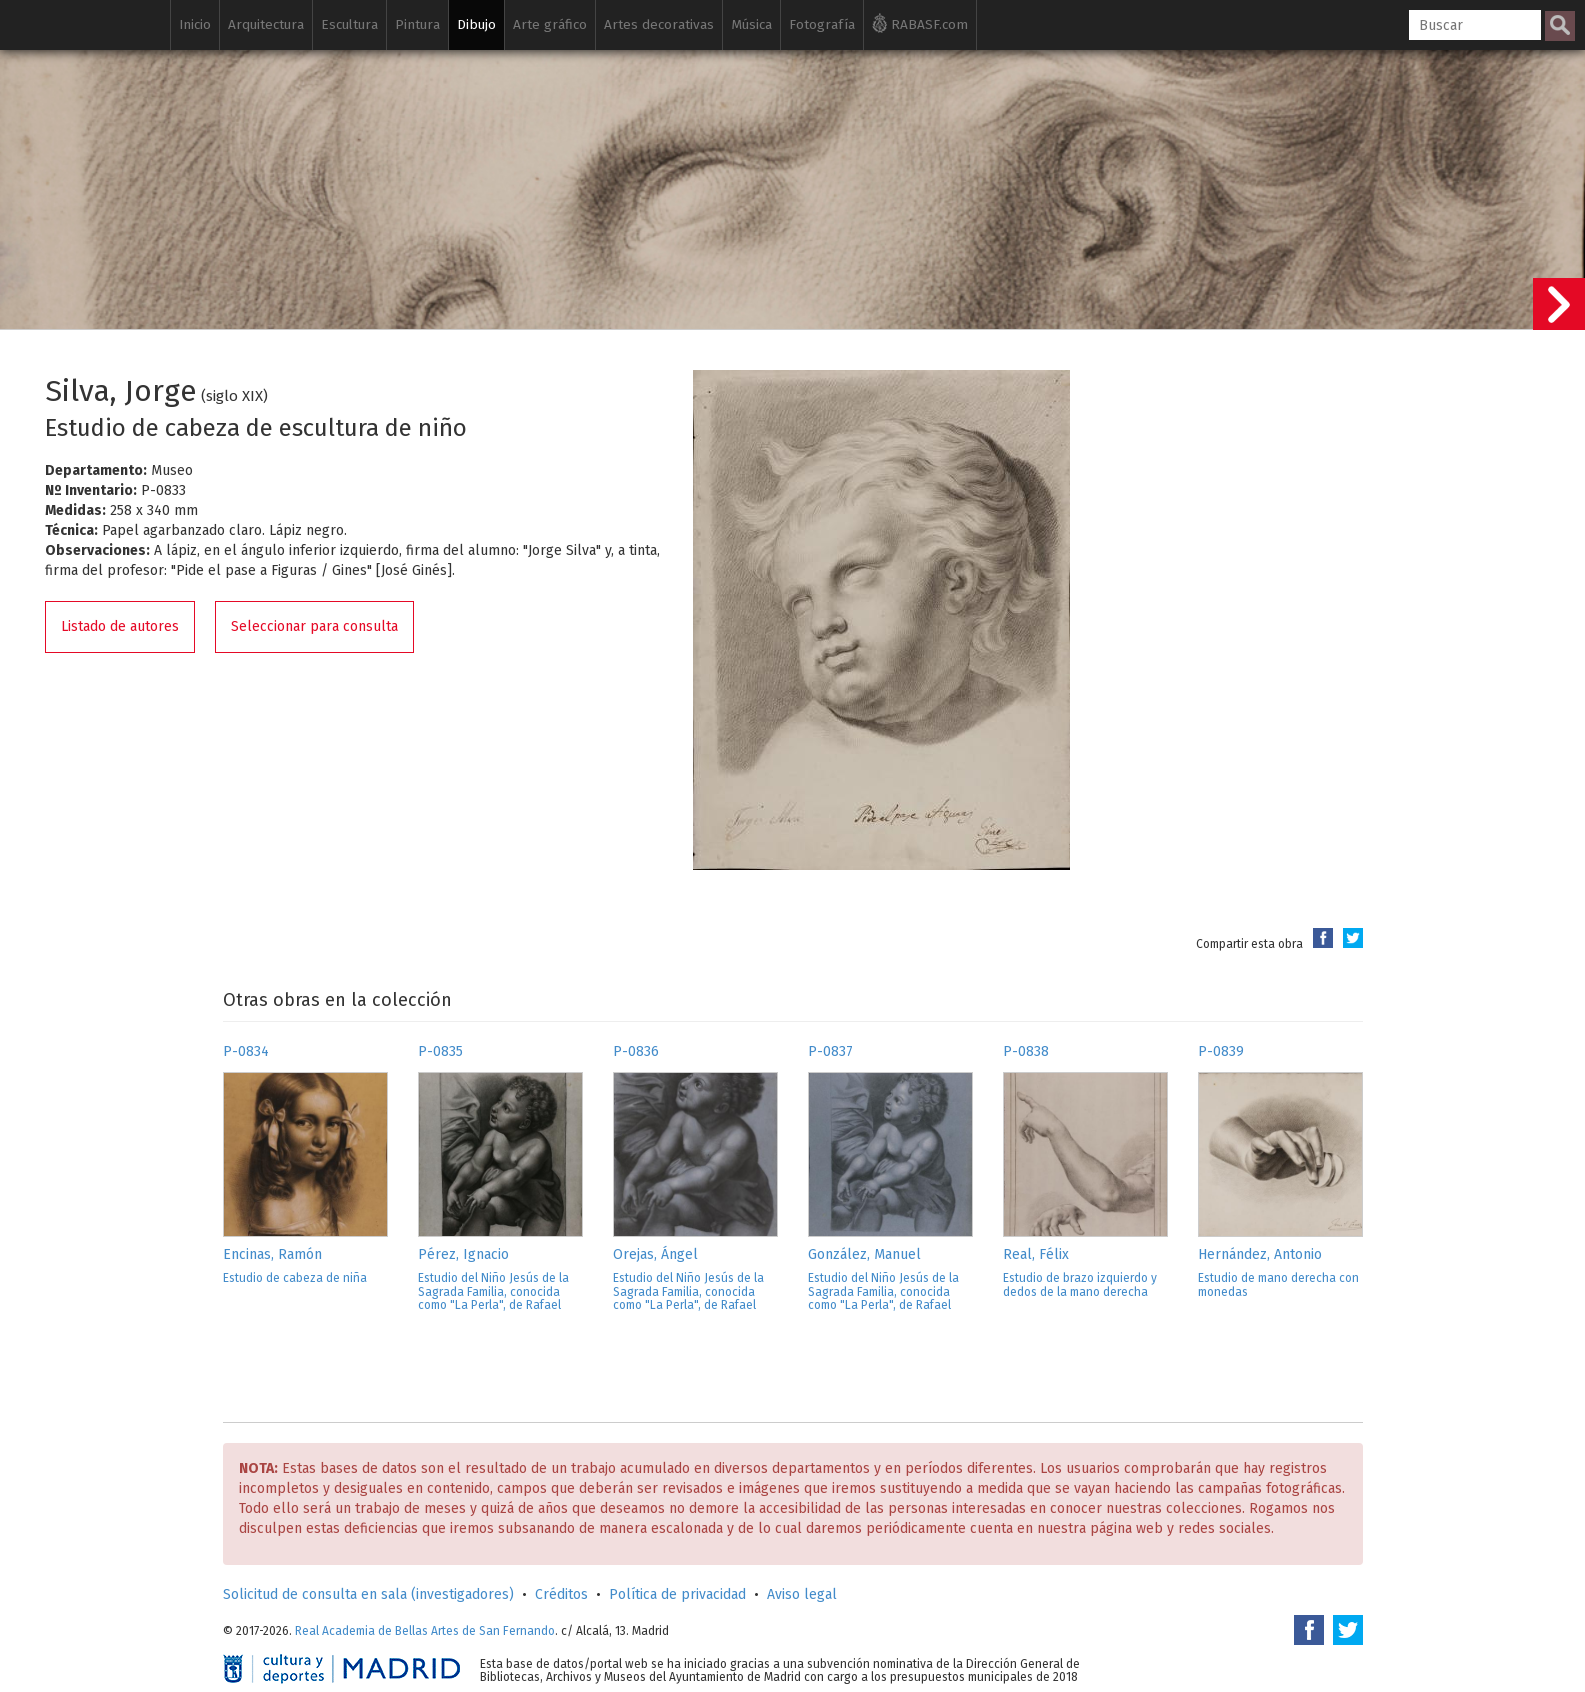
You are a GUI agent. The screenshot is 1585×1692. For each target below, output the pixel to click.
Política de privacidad (677, 1594)
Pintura (417, 24)
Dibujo (476, 24)
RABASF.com (920, 23)
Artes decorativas (659, 24)
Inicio (195, 24)
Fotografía (822, 24)
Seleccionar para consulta (314, 626)
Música (751, 24)
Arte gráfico (550, 24)
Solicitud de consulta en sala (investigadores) (368, 1594)
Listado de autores (120, 626)
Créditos (561, 1594)
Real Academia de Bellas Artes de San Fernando (425, 1631)
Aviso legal (802, 1594)
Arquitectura (266, 24)
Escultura (349, 24)
